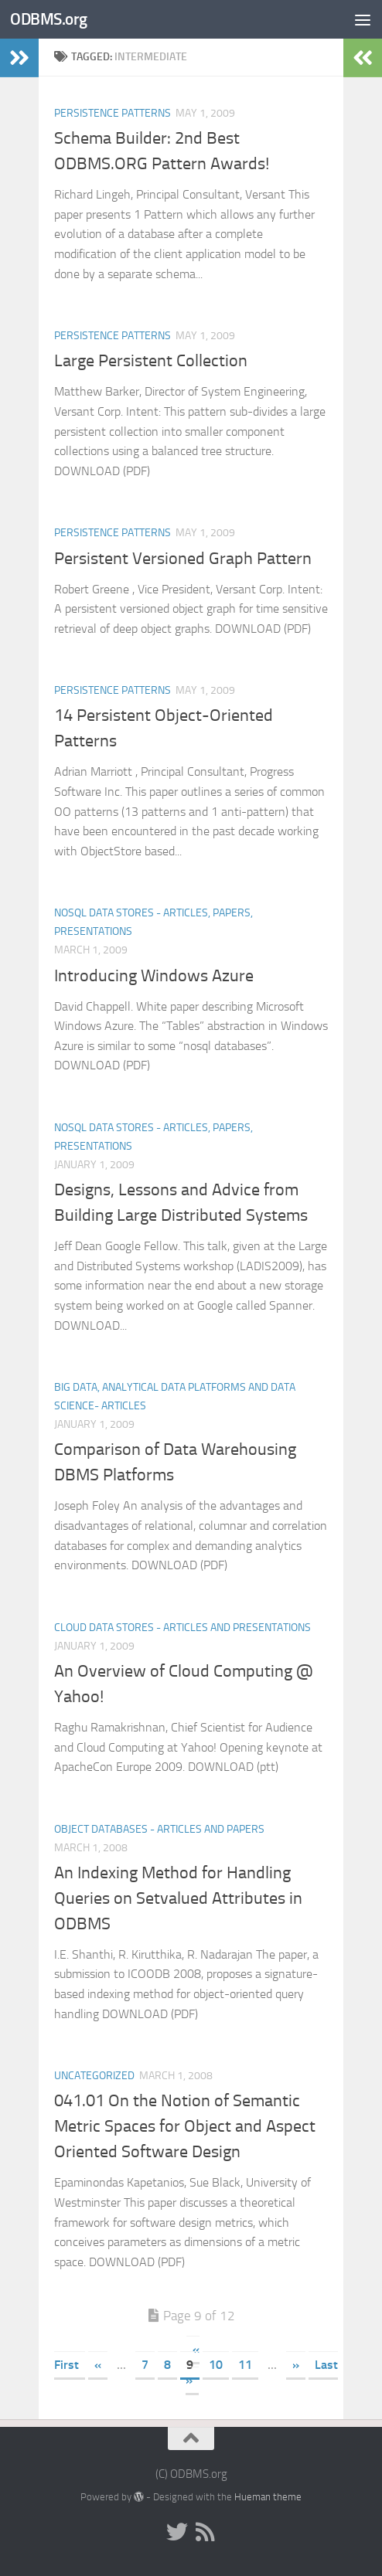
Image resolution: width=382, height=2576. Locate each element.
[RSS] (205, 2532)
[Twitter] (177, 2532)
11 (245, 2364)
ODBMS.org (48, 19)
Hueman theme (268, 2497)
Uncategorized (94, 2075)
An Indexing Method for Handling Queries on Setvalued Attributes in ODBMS (178, 1898)
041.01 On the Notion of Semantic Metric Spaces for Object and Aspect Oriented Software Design (184, 2126)
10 (216, 2364)
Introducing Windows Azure (154, 976)
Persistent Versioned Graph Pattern (183, 559)
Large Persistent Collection (150, 361)
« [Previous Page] (97, 2364)
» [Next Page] (295, 2364)
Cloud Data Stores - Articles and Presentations (182, 1627)
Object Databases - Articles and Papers (159, 1829)
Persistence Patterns (112, 113)
